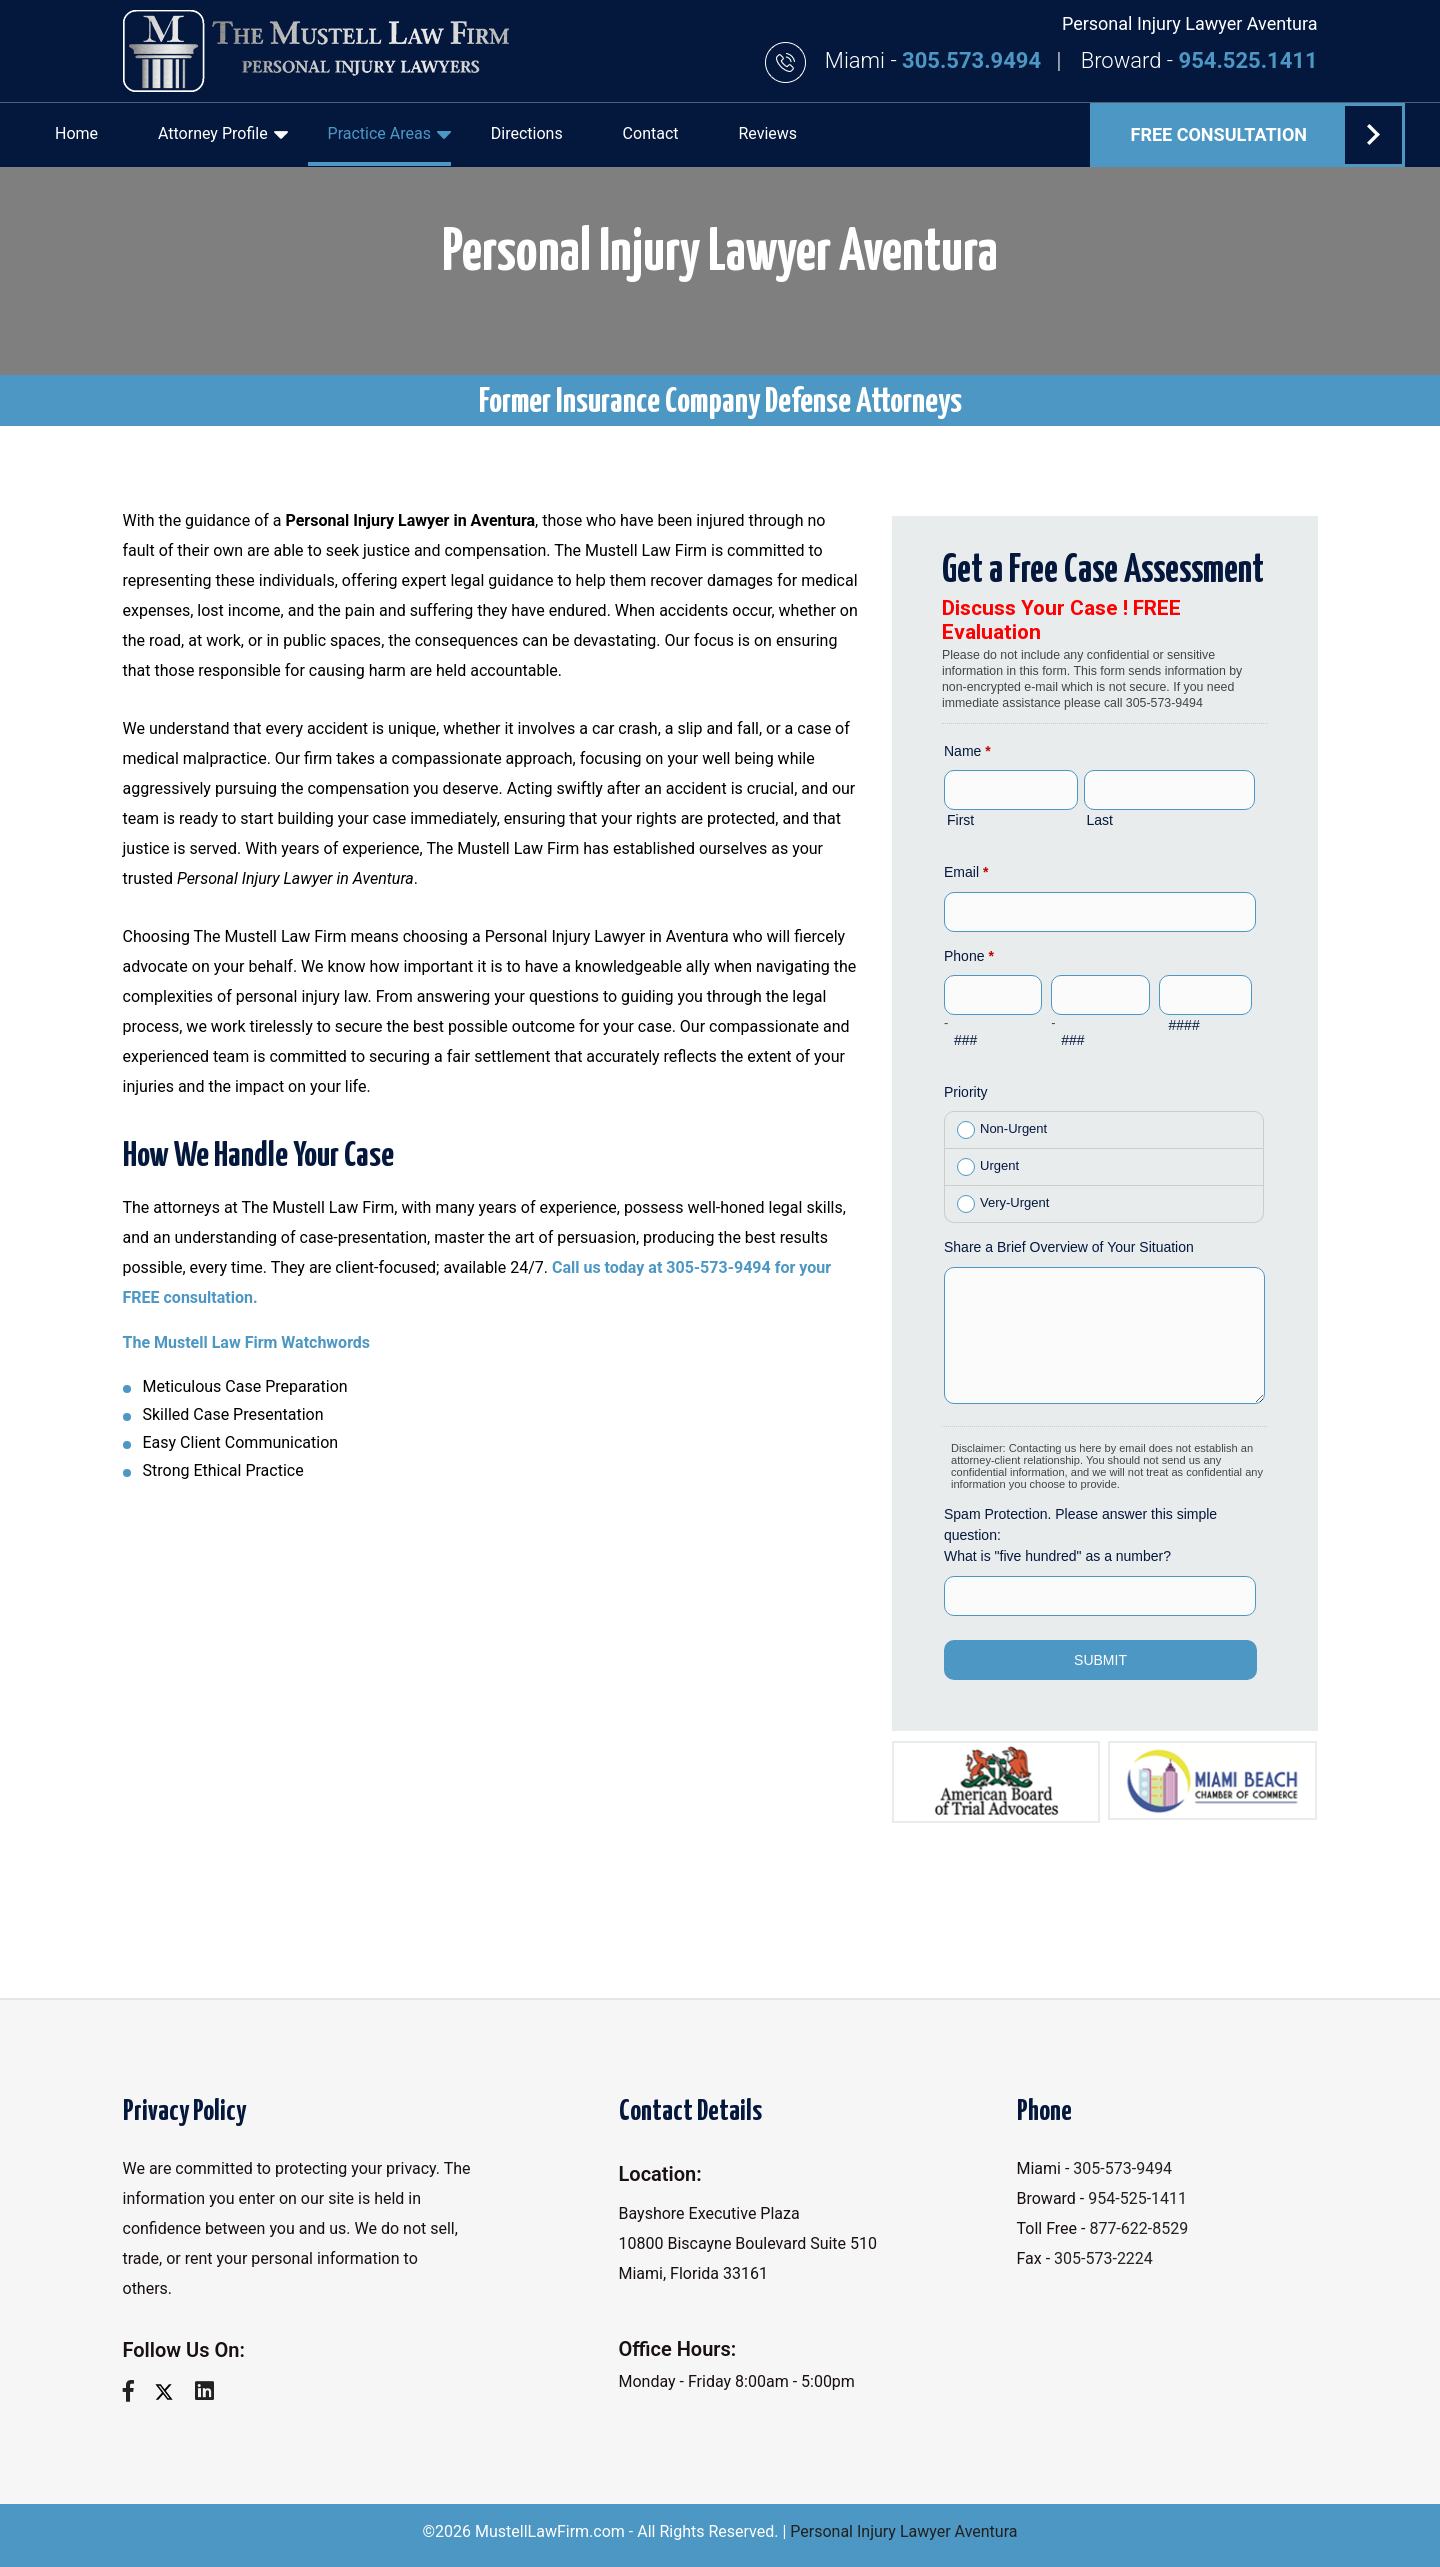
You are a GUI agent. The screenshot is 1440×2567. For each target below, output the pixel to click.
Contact (651, 133)
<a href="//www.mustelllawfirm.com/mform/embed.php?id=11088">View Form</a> (1105, 1154)
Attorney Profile (223, 134)
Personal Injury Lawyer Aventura (903, 2531)
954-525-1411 (1137, 2198)
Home (76, 133)
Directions (527, 133)
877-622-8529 (1138, 2228)
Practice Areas (389, 134)
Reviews (767, 133)
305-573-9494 (1122, 2168)
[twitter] (171, 2391)
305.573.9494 (974, 60)
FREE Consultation (1266, 135)
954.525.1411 (1248, 60)
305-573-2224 (1103, 2258)
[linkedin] (212, 2391)
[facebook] (136, 2391)
